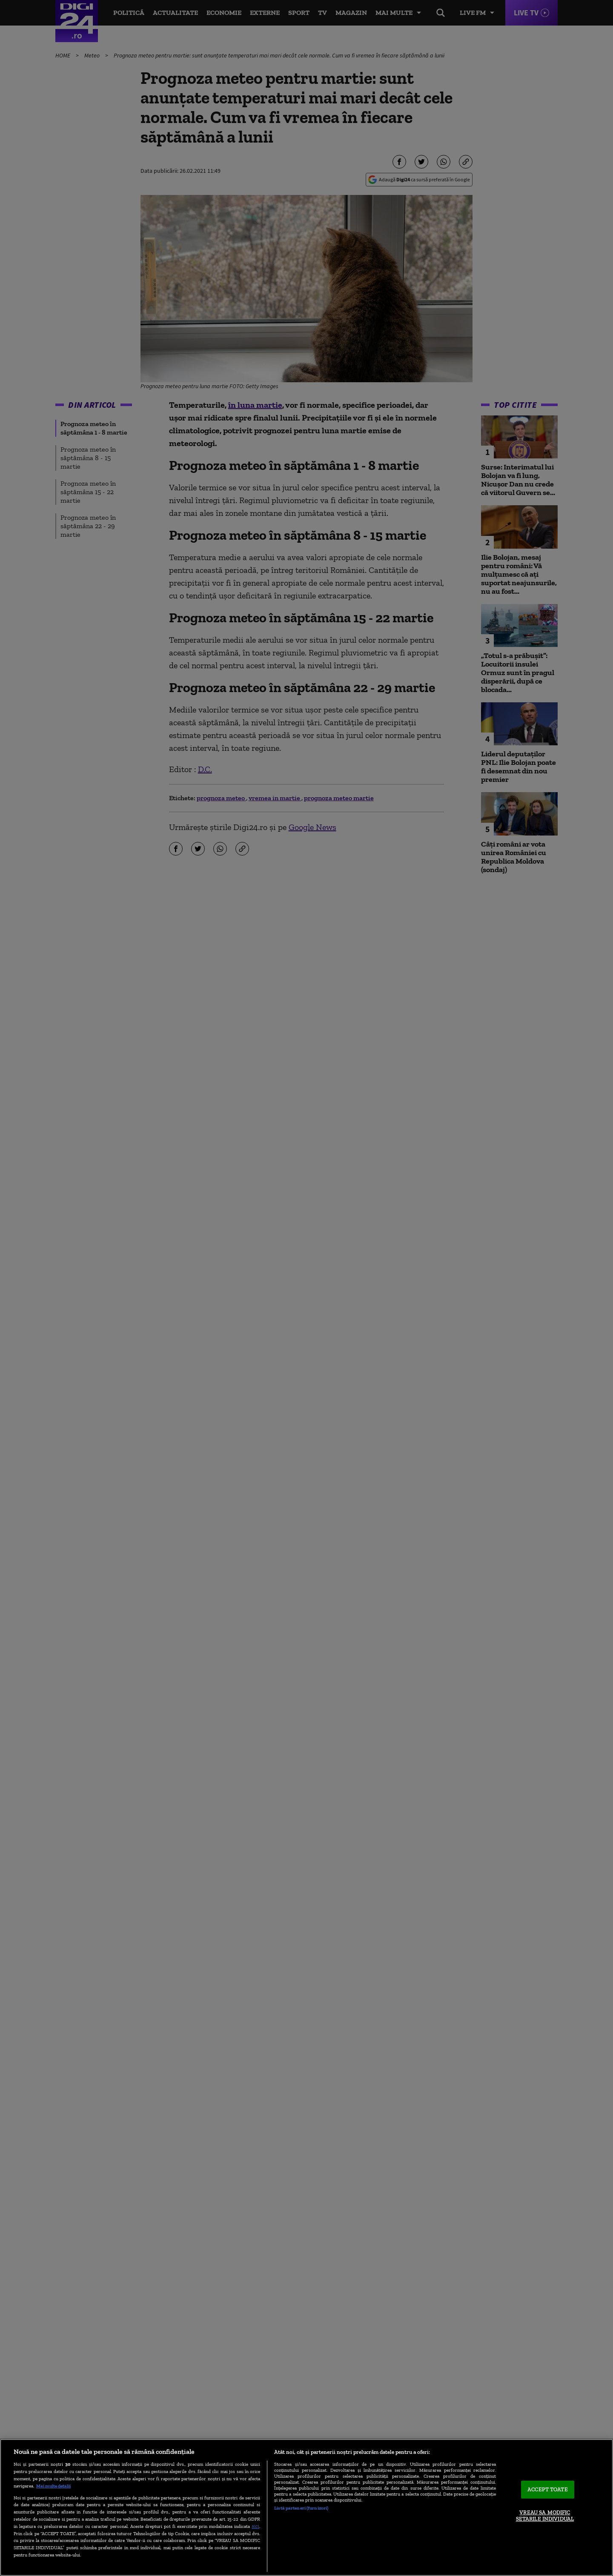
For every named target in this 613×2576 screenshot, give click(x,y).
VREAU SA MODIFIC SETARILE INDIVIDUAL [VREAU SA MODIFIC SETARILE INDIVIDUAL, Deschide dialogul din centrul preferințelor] (545, 2515)
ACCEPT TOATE (547, 2489)
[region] (306, 2507)
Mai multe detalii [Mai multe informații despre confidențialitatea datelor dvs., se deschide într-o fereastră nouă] (53, 2486)
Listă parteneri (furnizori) (301, 2508)
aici (255, 2526)
